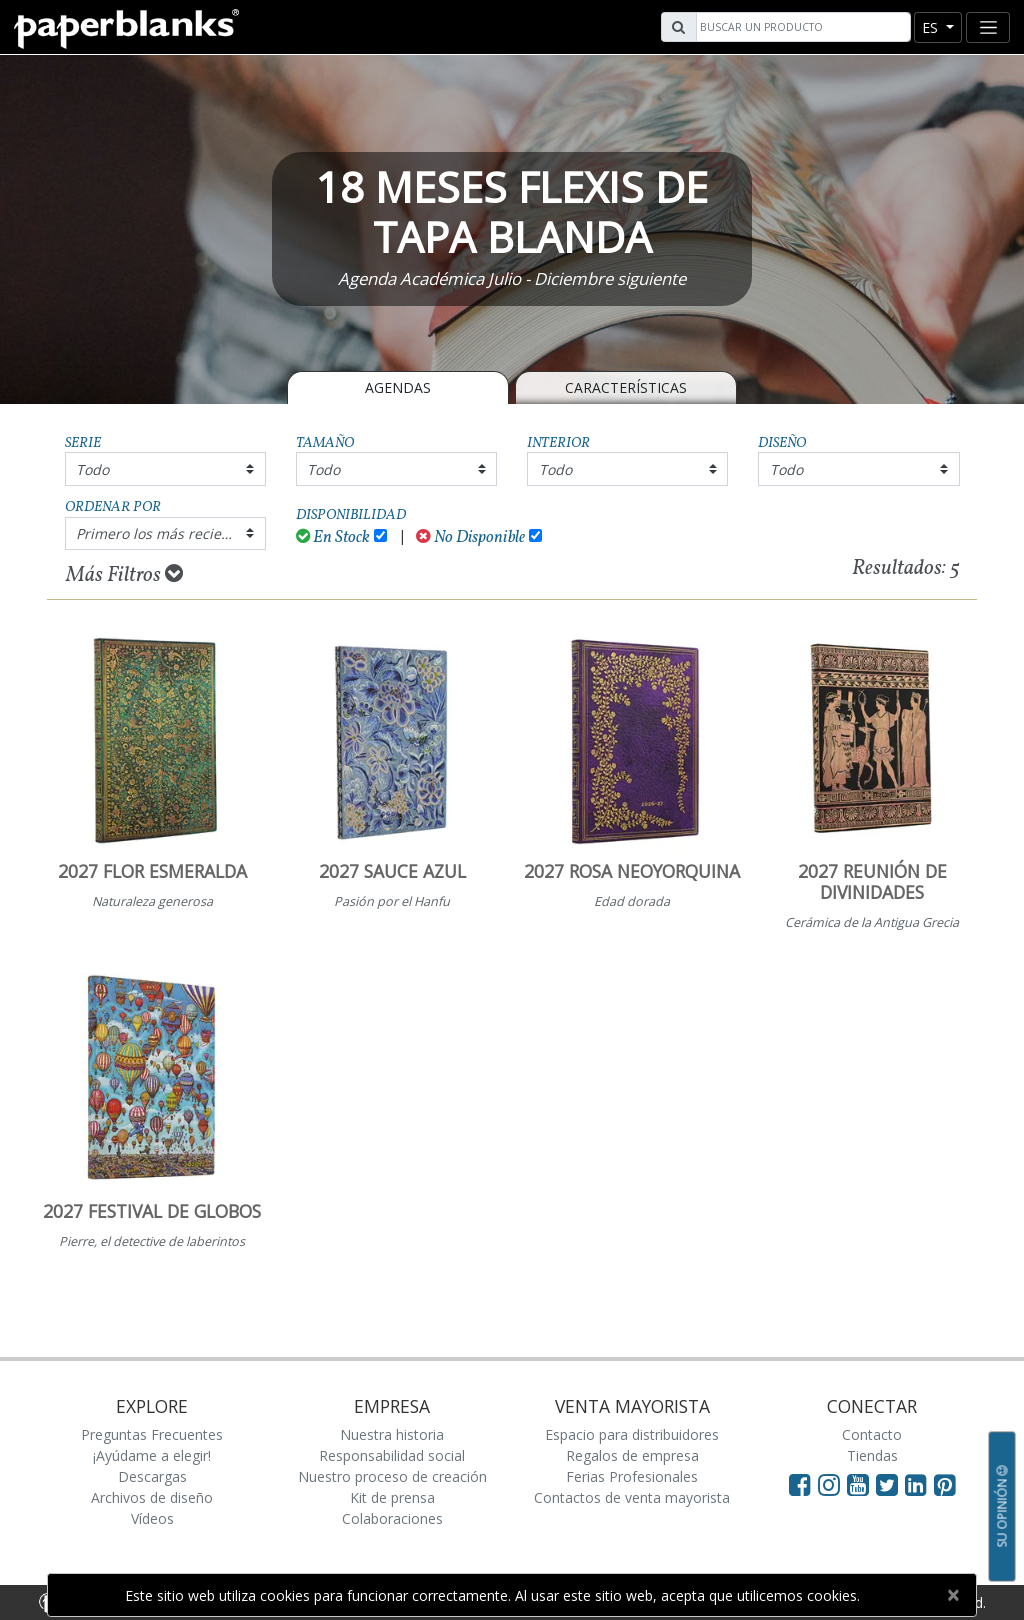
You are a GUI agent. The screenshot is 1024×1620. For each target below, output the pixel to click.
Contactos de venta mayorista (632, 1497)
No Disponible (470, 537)
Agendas (398, 387)
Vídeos (152, 1518)
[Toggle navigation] (988, 27)
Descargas (152, 1476)
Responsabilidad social (392, 1455)
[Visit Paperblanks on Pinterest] (945, 1484)
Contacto (872, 1434)
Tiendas (872, 1455)
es (932, 27)
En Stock (333, 537)
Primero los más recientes (163, 533)
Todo (92, 469)
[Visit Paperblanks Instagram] (829, 1484)
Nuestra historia (392, 1434)
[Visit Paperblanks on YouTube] (861, 1484)
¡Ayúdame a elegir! (152, 1455)
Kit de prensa (392, 1497)
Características (626, 387)
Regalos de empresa (632, 1455)
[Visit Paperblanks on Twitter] (890, 1484)
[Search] (801, 27)
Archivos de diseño (152, 1497)
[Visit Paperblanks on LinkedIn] (919, 1484)
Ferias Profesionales (632, 1476)
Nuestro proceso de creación (392, 1476)
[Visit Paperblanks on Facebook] (800, 1484)
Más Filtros (124, 575)
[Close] (952, 1595)
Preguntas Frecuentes (152, 1434)
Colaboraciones (392, 1518)
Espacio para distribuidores (632, 1434)
